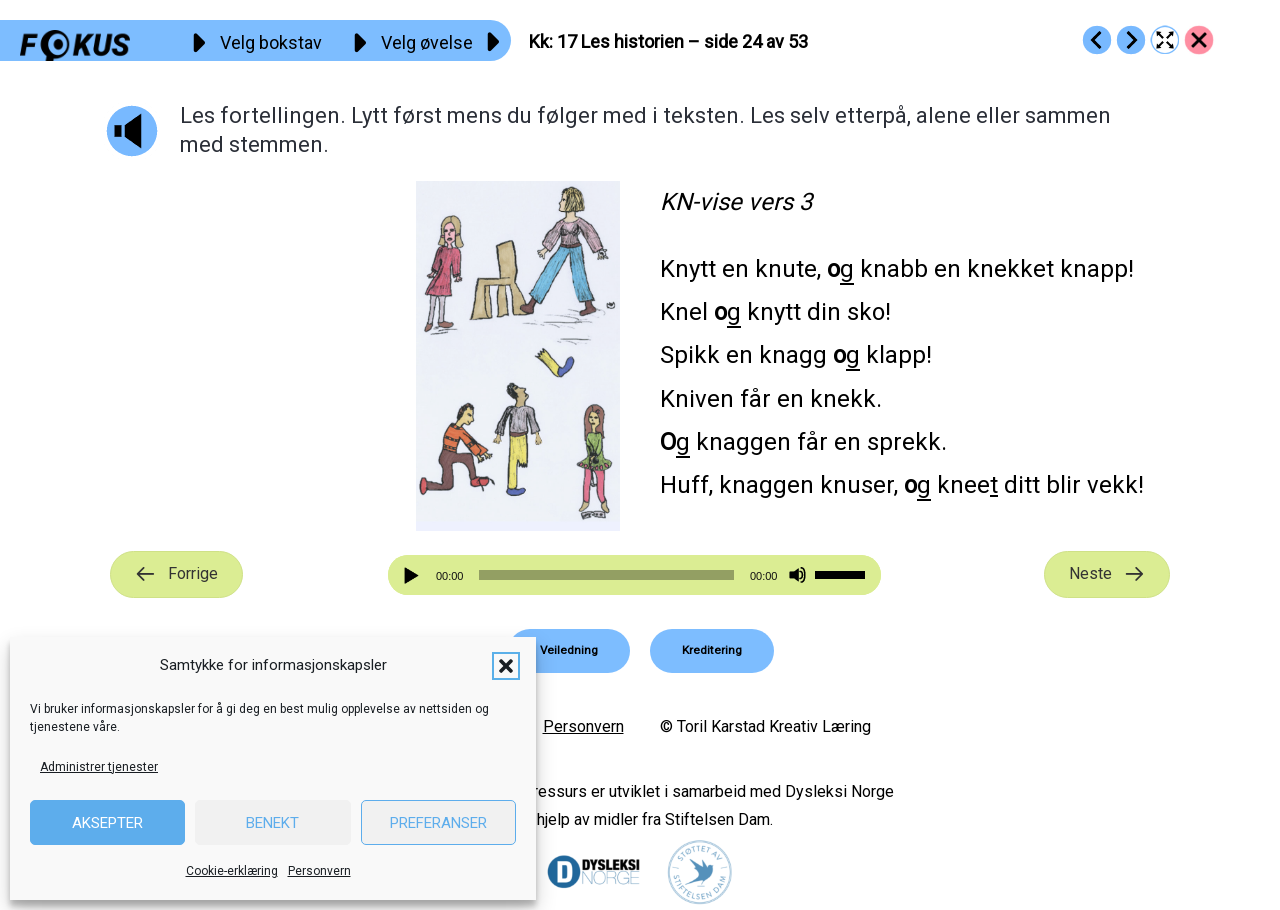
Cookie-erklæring (232, 871)
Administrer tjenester (99, 767)
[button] (506, 666)
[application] (635, 575)
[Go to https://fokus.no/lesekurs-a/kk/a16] (1097, 40)
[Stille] (797, 575)
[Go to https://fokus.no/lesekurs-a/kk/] (1199, 40)
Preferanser (438, 823)
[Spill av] (414, 575)
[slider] (606, 575)
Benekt (272, 823)
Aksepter (107, 823)
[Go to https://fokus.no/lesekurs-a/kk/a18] (1131, 40)
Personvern (319, 871)
